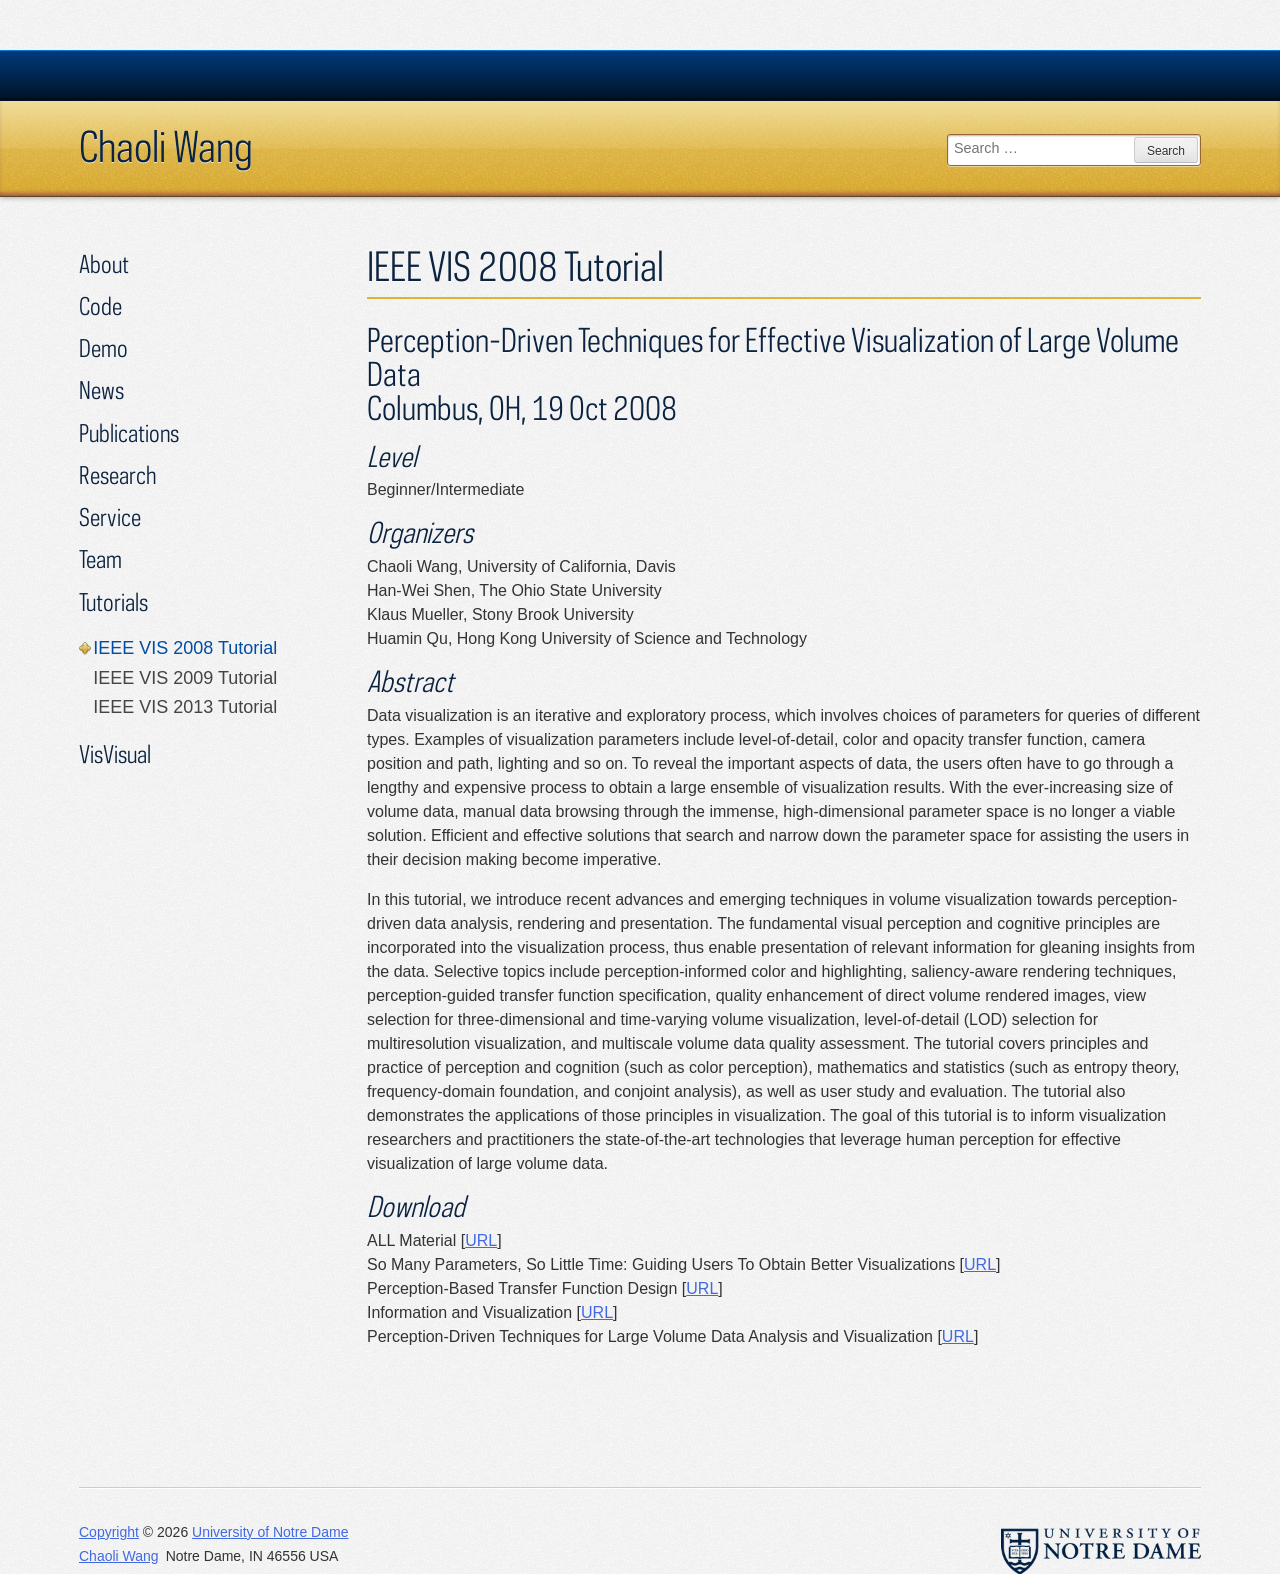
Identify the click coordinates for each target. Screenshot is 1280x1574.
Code (100, 305)
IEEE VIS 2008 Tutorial (185, 648)
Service (110, 516)
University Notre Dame (229, 75)
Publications (129, 432)
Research (117, 474)
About (104, 263)
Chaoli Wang (166, 146)
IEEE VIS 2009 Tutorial (185, 678)
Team (100, 558)
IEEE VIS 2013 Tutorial (185, 707)
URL (481, 1240)
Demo (103, 347)
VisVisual (115, 753)
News (101, 389)
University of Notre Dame (270, 1532)
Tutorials (113, 601)
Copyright (109, 1532)
